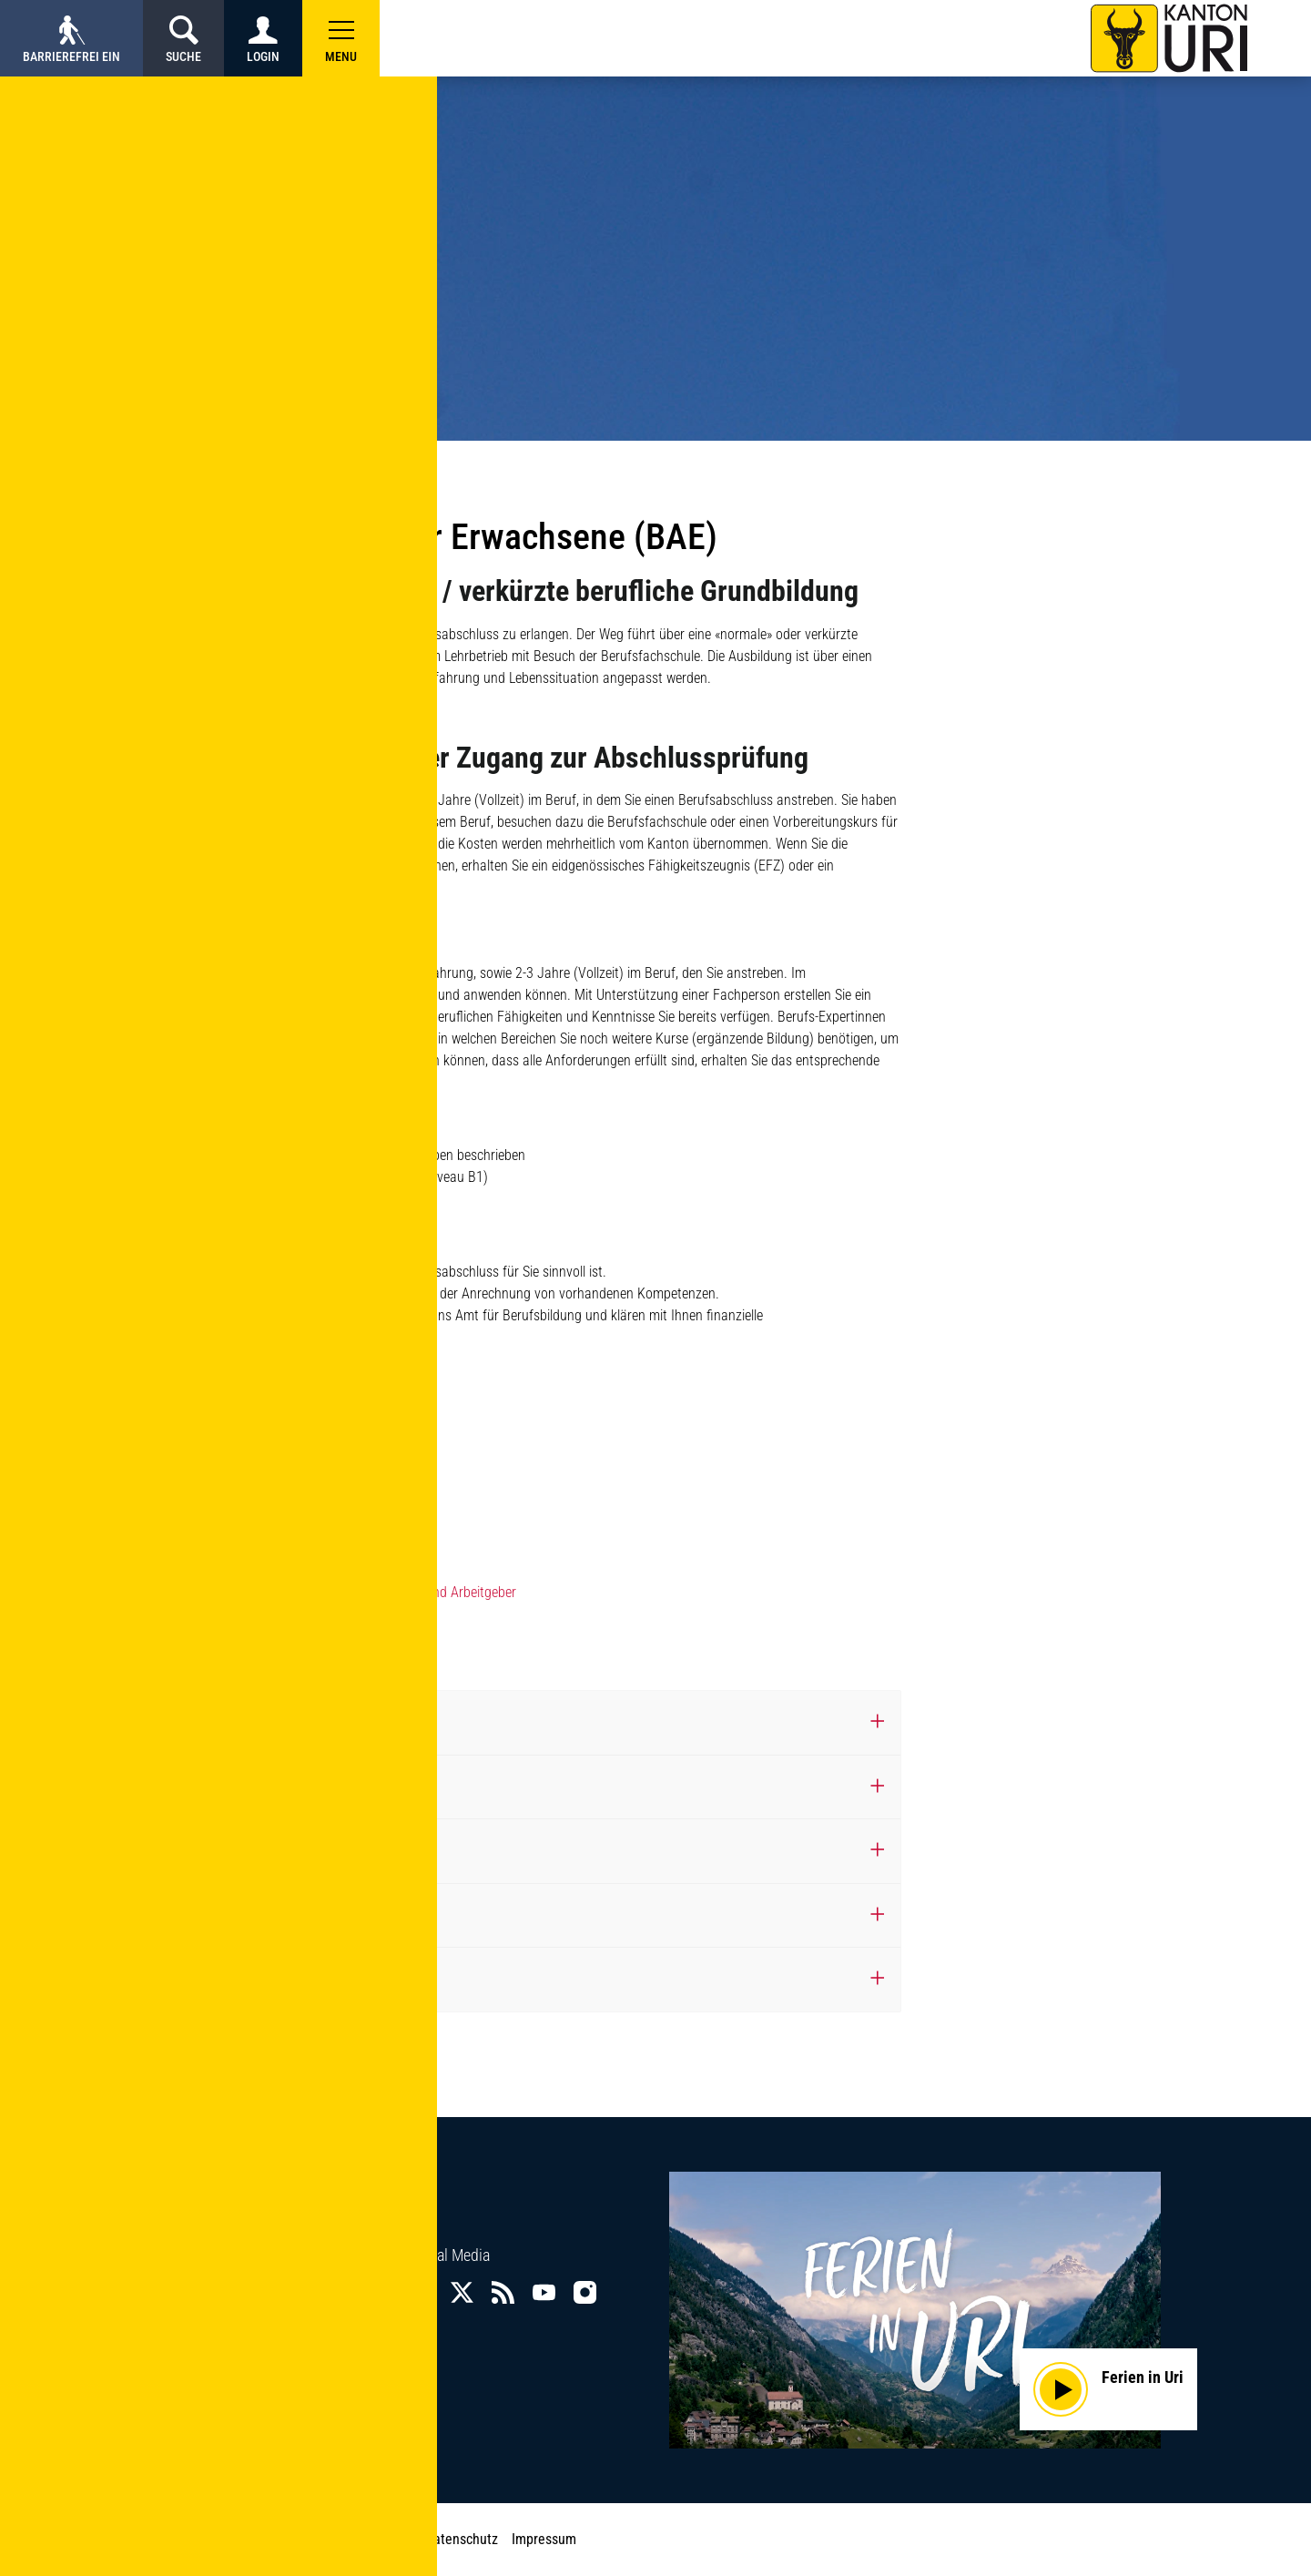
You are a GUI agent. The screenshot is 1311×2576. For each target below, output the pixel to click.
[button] (341, 38)
